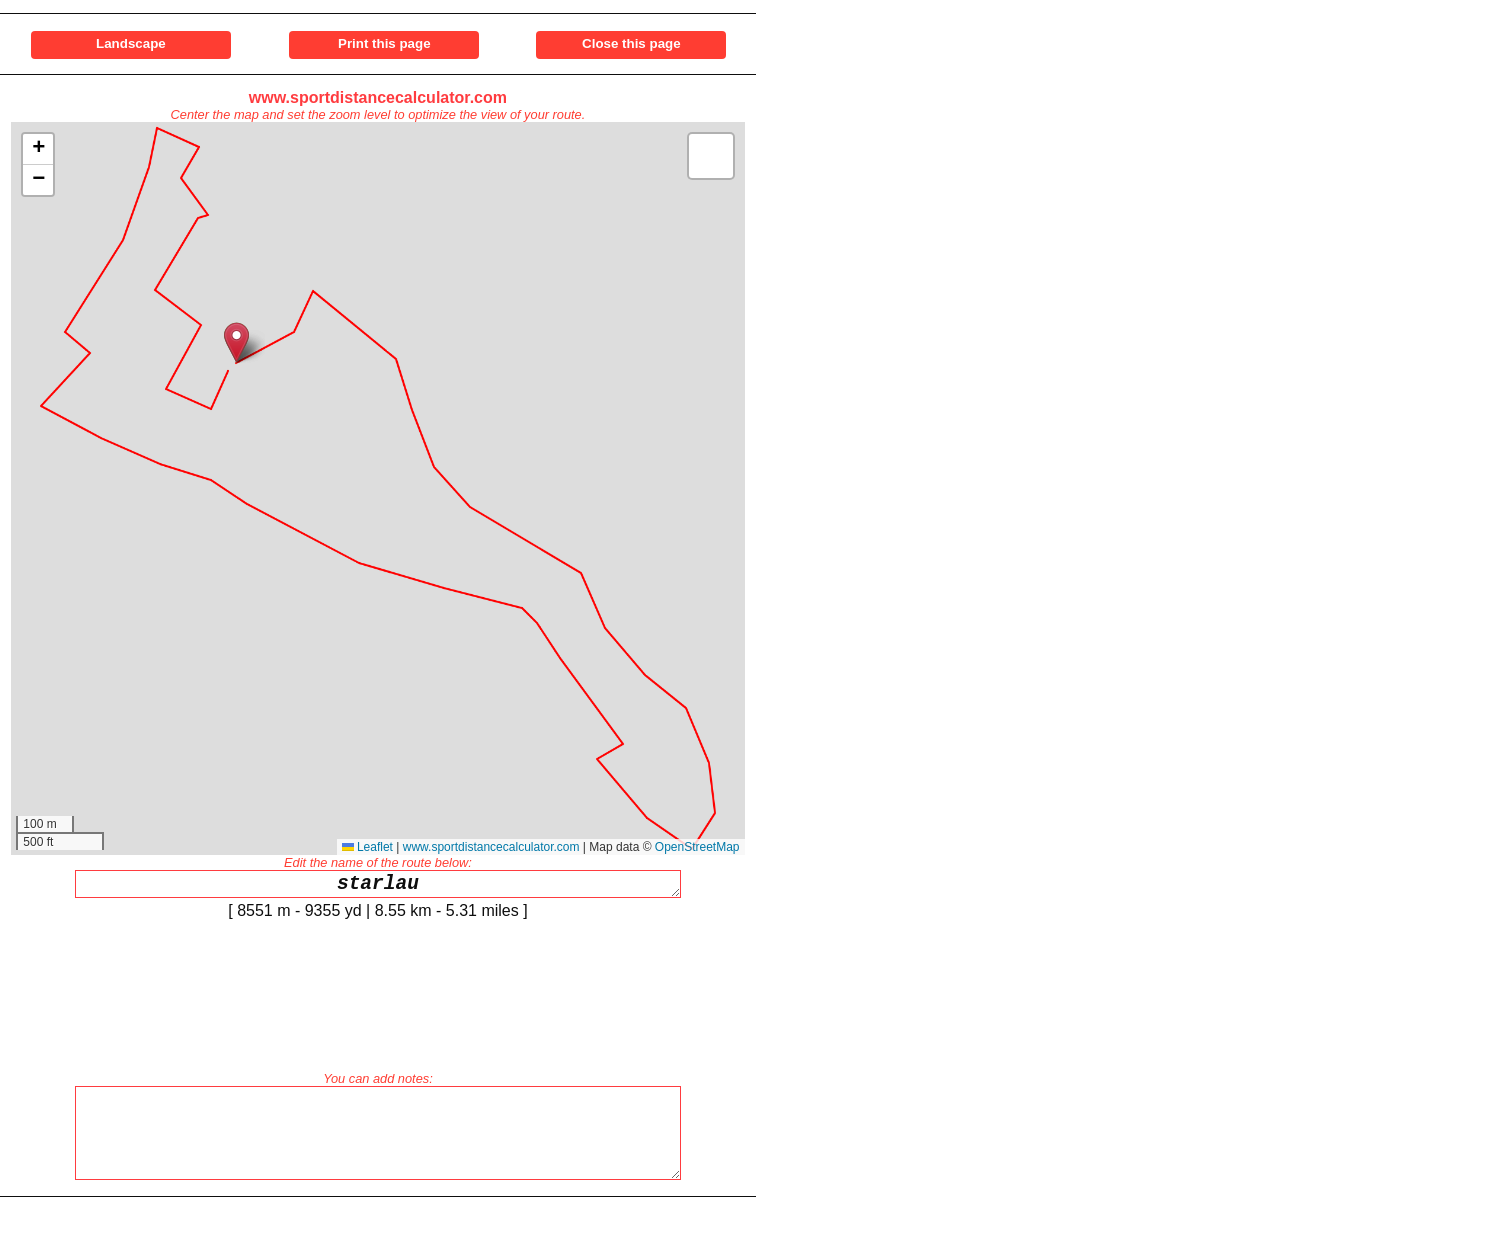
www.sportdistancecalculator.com (378, 97)
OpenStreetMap (697, 847)
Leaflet (367, 847)
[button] (236, 342)
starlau (378, 886)
